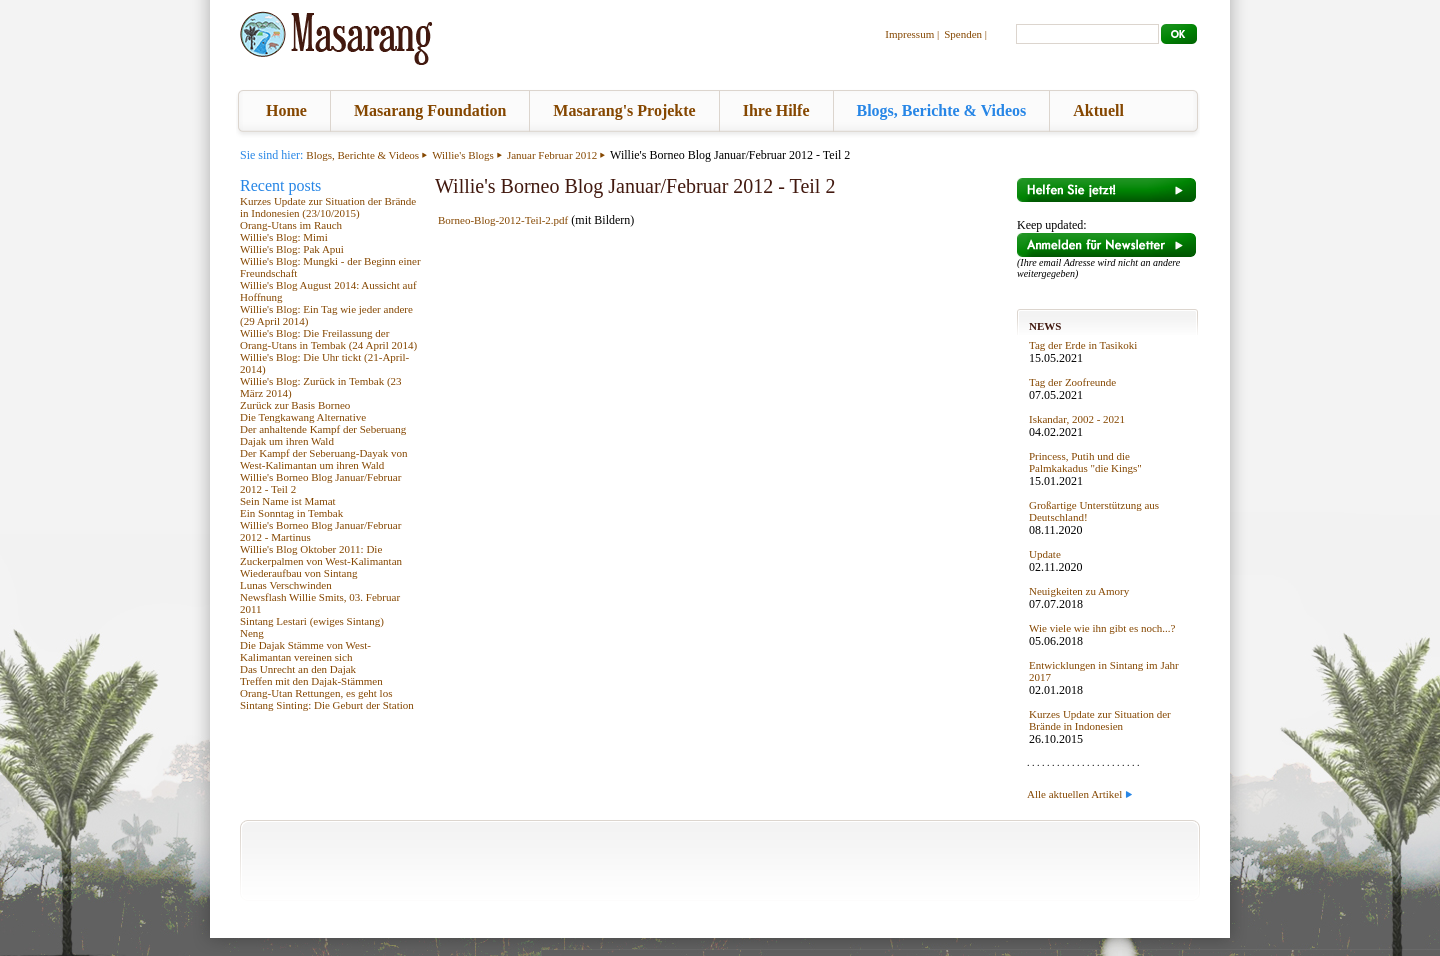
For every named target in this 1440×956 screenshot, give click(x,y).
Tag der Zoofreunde (1072, 382)
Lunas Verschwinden (286, 585)
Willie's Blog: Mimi (284, 237)
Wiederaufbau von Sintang (298, 573)
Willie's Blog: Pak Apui (292, 249)
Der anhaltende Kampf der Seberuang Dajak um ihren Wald (323, 435)
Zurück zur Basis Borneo (295, 405)
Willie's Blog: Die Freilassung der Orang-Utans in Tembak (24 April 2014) (328, 339)
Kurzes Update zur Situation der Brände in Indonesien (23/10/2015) (328, 207)
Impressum (909, 34)
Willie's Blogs (463, 155)
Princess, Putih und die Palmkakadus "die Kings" (1085, 462)
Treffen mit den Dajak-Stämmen (311, 681)
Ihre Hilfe (776, 110)
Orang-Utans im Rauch (291, 225)
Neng (252, 633)
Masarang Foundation (430, 110)
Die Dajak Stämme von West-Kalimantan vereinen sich (305, 651)
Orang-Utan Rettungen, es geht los (316, 693)
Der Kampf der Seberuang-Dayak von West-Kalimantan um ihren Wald (323, 459)
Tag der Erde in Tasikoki (1083, 345)
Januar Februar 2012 (552, 155)
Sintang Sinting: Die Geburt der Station (327, 705)
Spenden (963, 34)
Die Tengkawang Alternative (303, 417)
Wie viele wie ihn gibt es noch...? (1102, 628)
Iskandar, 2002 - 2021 (1077, 419)
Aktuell (1098, 110)
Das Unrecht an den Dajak (298, 669)
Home (286, 110)
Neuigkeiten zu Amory (1079, 591)
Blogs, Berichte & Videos (942, 110)
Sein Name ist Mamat (288, 501)
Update (1045, 554)
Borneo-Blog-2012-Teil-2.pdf (503, 220)
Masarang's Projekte (624, 110)
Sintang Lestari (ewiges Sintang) (312, 621)
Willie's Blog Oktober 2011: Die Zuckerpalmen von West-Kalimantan (321, 555)
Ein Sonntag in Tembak (291, 513)
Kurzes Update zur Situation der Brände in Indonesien (1100, 720)
